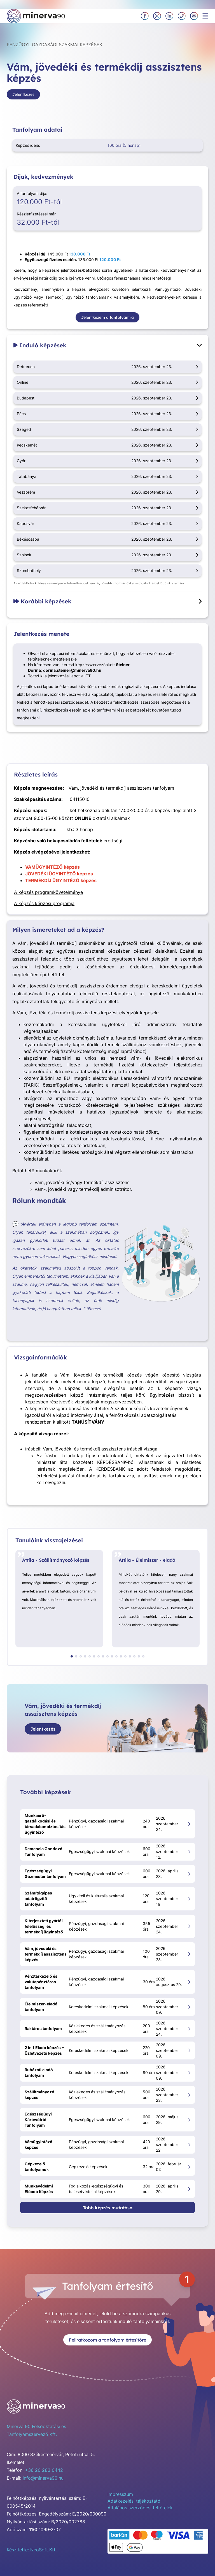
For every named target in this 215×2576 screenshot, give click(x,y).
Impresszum (120, 2494)
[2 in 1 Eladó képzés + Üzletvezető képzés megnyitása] (189, 2050)
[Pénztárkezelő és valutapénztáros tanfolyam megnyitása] (189, 1981)
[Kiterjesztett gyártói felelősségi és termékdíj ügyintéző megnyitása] (189, 1926)
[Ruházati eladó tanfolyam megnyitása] (189, 2072)
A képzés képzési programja (44, 903)
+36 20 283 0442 (44, 2470)
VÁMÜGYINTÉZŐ (44, 867)
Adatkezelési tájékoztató (134, 2501)
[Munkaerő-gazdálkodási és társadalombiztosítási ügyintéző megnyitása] (189, 1823)
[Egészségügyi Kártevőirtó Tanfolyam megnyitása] (189, 2119)
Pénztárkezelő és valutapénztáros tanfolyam (41, 1982)
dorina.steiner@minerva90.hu (72, 670)
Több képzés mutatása (107, 2207)
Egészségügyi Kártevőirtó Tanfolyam (38, 2120)
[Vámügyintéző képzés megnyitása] (189, 2144)
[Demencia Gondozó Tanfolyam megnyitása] (189, 1851)
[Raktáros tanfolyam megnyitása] (189, 2028)
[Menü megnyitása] (205, 15)
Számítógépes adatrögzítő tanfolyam (38, 1899)
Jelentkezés (23, 94)
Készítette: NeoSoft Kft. (32, 2549)
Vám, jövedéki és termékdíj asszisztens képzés (46, 1954)
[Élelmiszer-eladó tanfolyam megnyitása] (189, 2006)
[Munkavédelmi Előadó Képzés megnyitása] (189, 2188)
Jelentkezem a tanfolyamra (107, 317)
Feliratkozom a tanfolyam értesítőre (107, 2340)
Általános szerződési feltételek (140, 2507)
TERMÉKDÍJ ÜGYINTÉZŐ (52, 880)
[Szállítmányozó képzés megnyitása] (189, 2094)
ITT (88, 675)
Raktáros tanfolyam (43, 2028)
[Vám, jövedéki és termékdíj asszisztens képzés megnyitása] (189, 1954)
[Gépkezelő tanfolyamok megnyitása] (189, 2166)
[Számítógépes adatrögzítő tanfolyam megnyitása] (189, 1898)
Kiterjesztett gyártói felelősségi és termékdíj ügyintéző (44, 1926)
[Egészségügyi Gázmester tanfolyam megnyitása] (189, 1873)
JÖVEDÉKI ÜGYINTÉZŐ (50, 874)
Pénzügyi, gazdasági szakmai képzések (54, 44)
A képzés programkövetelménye (48, 892)
